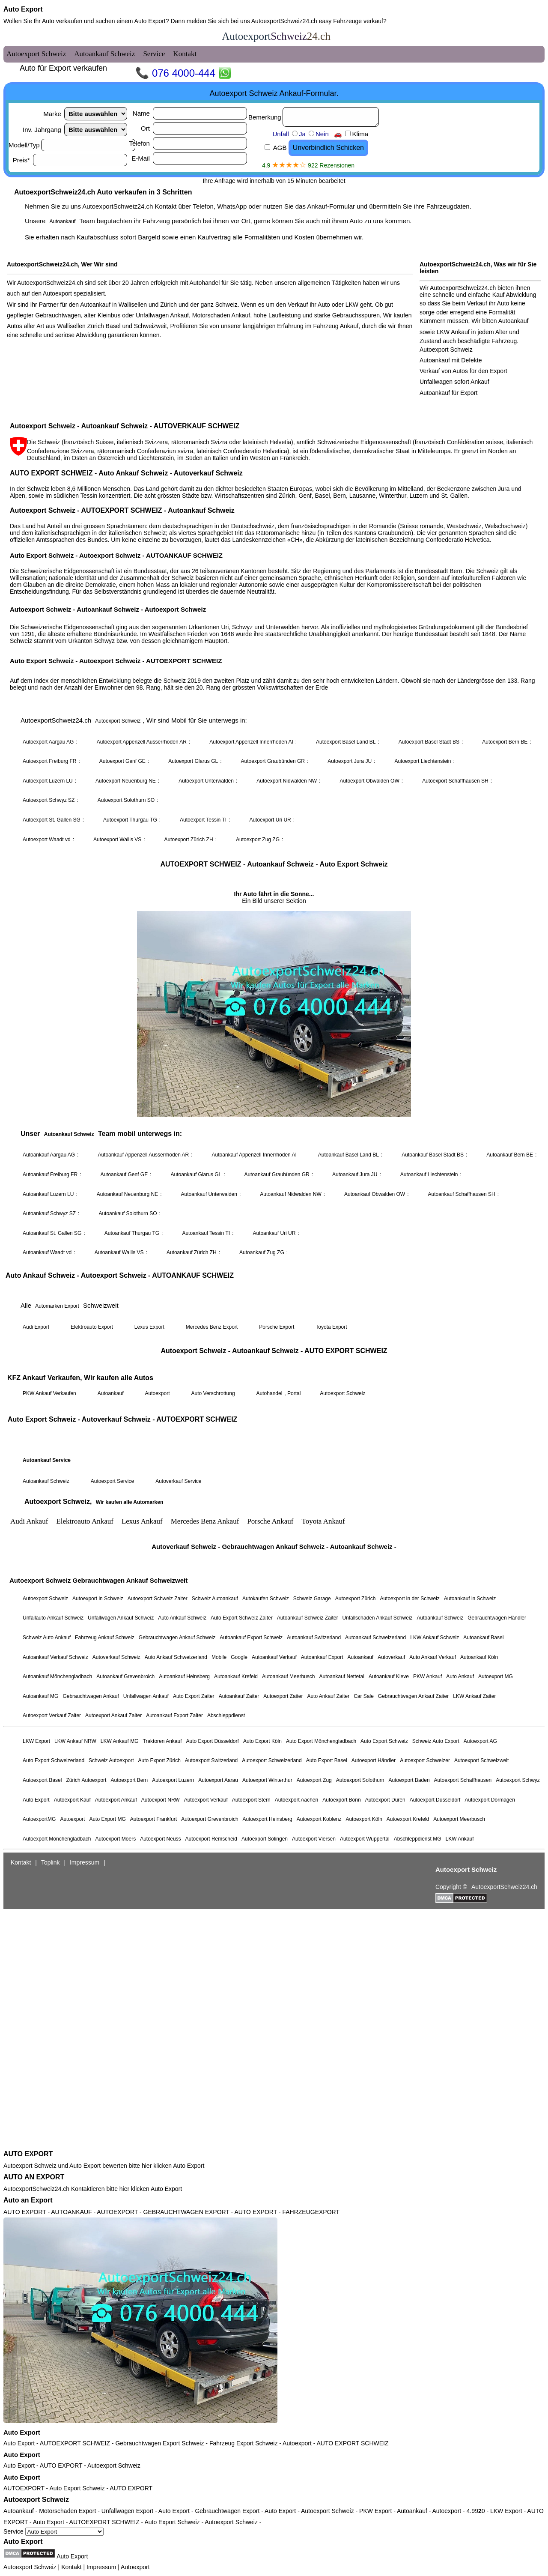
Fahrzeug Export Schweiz (243, 2443)
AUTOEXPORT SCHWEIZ (75, 2443)
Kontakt (71, 2567)
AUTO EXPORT (28, 2154)
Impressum (101, 2567)
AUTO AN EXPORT (33, 2177)
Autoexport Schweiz (113, 2465)
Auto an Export (28, 2200)
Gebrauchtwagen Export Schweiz (159, 2443)
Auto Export (23, 9)
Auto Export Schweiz (76, 2488)
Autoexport (297, 2443)
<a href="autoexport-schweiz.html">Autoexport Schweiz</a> (274, 1087)
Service (53, 2531)
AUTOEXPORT (24, 2488)
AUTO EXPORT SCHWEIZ (352, 2443)
